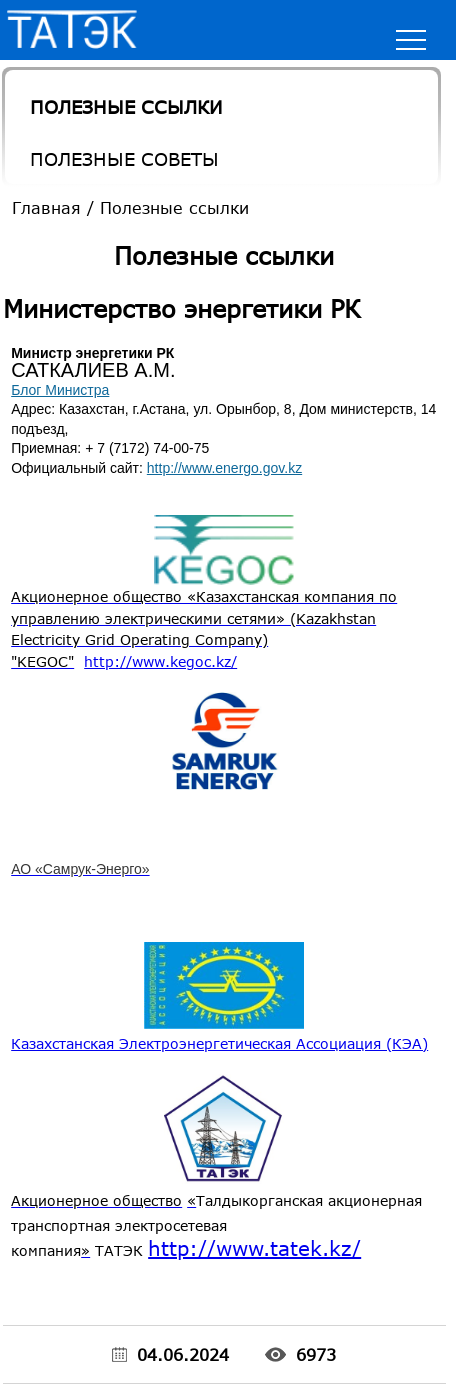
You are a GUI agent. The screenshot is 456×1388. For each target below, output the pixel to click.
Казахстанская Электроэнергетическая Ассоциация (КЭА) (219, 1043)
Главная (46, 207)
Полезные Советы (124, 159)
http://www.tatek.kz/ (254, 1248)
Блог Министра (60, 390)
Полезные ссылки (126, 107)
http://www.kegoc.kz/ (160, 661)
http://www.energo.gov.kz (224, 468)
